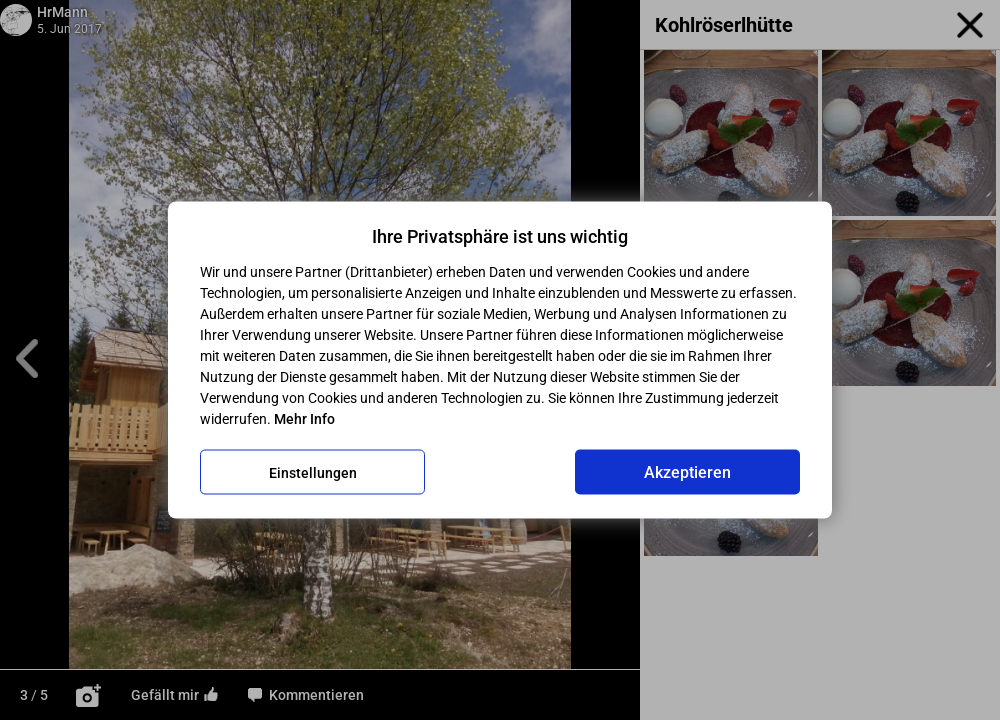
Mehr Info (304, 419)
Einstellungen (313, 472)
